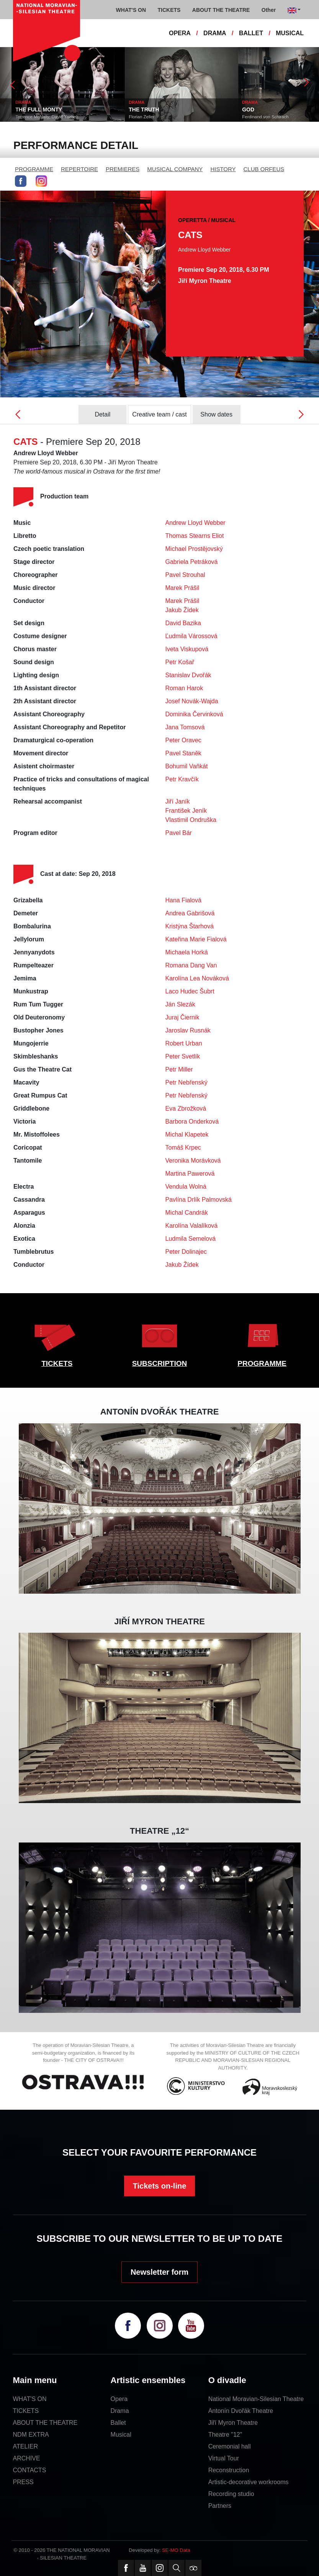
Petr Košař (180, 662)
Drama (120, 2411)
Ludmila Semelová (190, 1238)
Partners (219, 2505)
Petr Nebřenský (186, 1082)
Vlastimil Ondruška (190, 820)
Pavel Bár (178, 833)
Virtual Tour (223, 2458)
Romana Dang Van (191, 965)
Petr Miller (179, 1069)
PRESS (23, 2482)
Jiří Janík (177, 801)
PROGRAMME (34, 169)
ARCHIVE (26, 2458)
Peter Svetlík (182, 1056)
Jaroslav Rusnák (188, 1030)
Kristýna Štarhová (189, 926)
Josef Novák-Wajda (191, 701)
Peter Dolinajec (186, 1251)
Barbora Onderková (192, 1121)
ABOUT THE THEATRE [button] (221, 10)
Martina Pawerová (190, 1173)
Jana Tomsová (185, 727)
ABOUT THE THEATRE (45, 2422)
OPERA (180, 33)
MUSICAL (290, 33)
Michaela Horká (186, 952)
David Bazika (183, 623)
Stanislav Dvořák (188, 675)
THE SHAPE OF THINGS (34, 109)
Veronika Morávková (193, 1160)
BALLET (251, 33)
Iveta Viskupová (187, 649)
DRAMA (214, 33)
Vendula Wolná (185, 1186)
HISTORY (223, 169)
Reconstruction (228, 2470)
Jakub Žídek (182, 610)
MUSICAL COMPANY (175, 169)
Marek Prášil (182, 588)
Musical (121, 2434)
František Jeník (186, 810)
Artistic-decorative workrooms (248, 2482)
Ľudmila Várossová (191, 636)
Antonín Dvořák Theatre (240, 2411)
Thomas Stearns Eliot (194, 536)
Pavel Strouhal (185, 575)
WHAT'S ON (30, 2399)
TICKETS (56, 1363)
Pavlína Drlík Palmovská (198, 1199)
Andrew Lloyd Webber (195, 522)
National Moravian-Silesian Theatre (256, 2399)
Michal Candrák (186, 1212)
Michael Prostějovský (194, 549)
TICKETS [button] (169, 10)
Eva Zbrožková (185, 1108)
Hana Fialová (183, 900)
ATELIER (25, 2446)
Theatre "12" (225, 2434)
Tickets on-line (159, 2186)
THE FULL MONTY (140, 109)
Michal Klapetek (187, 1134)
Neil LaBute (15, 116)
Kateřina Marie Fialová (196, 939)
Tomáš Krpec (183, 1147)
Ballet (118, 2422)
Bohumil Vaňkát (186, 766)
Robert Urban (183, 1043)
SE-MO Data (176, 2550)
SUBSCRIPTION (159, 1363)
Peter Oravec (183, 740)
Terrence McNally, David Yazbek (148, 116)
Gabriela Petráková (191, 562)
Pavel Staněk (183, 753)
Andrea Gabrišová (190, 913)
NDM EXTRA (31, 2434)
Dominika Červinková (194, 714)
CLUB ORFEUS (264, 169)
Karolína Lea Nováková (197, 978)
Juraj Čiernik (182, 1017)
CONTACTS (29, 2470)
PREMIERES (122, 169)
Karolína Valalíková (191, 1225)
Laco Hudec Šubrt (189, 991)
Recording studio (231, 2494)
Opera (119, 2399)
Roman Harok (184, 688)
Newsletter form (159, 2272)
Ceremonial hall (229, 2446)
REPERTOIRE (79, 169)
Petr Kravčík (182, 779)
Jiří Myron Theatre (233, 2422)
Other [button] (269, 10)
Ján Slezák (180, 1004)
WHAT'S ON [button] (131, 10)
